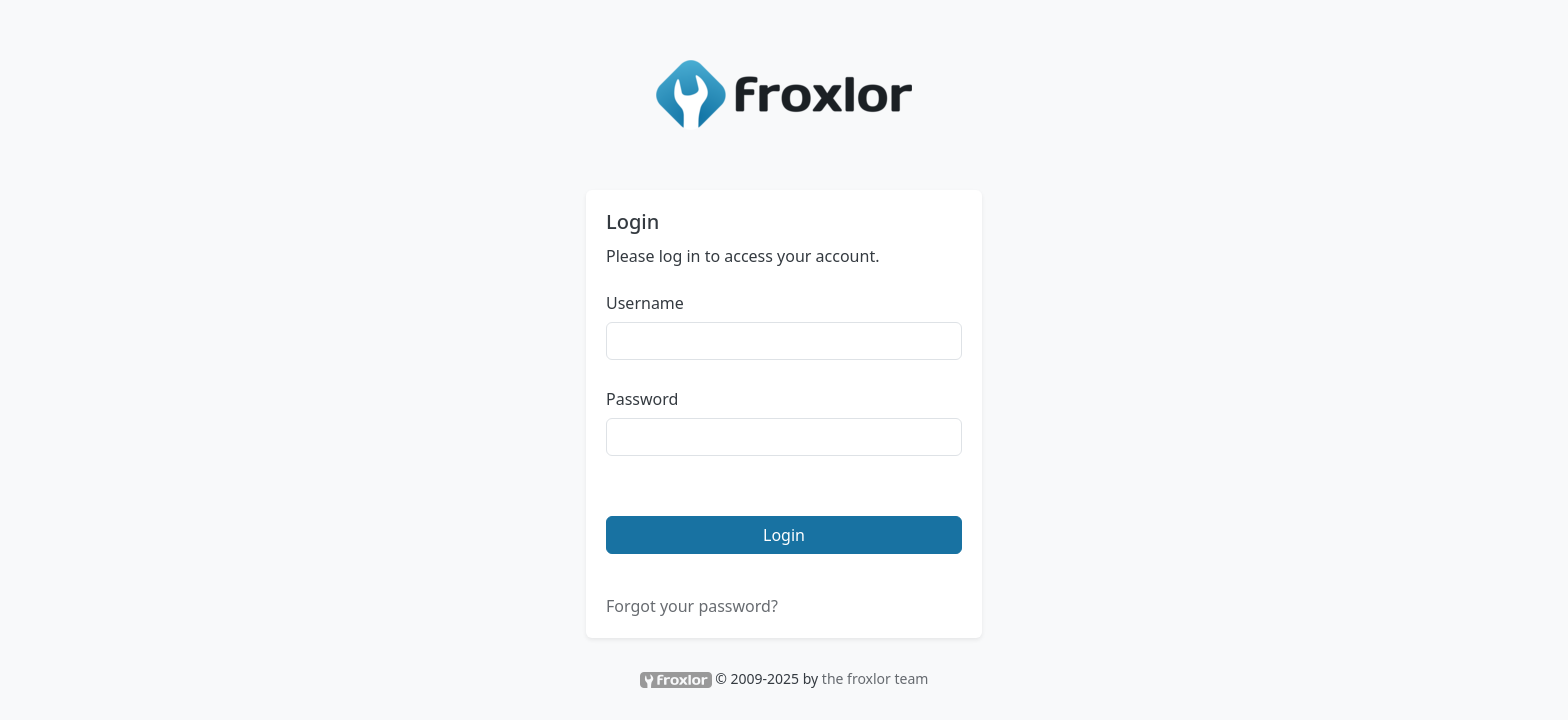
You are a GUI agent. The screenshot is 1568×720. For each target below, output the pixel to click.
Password (642, 399)
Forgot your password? (692, 606)
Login (784, 535)
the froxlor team (875, 678)
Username (645, 303)
